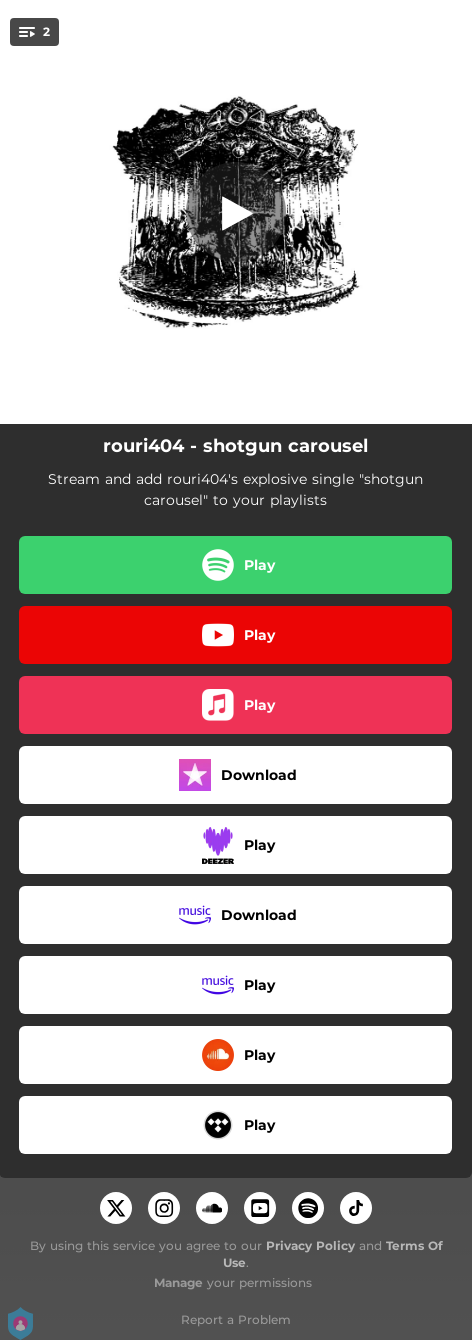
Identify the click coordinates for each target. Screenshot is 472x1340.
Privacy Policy (310, 1245)
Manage (178, 1282)
